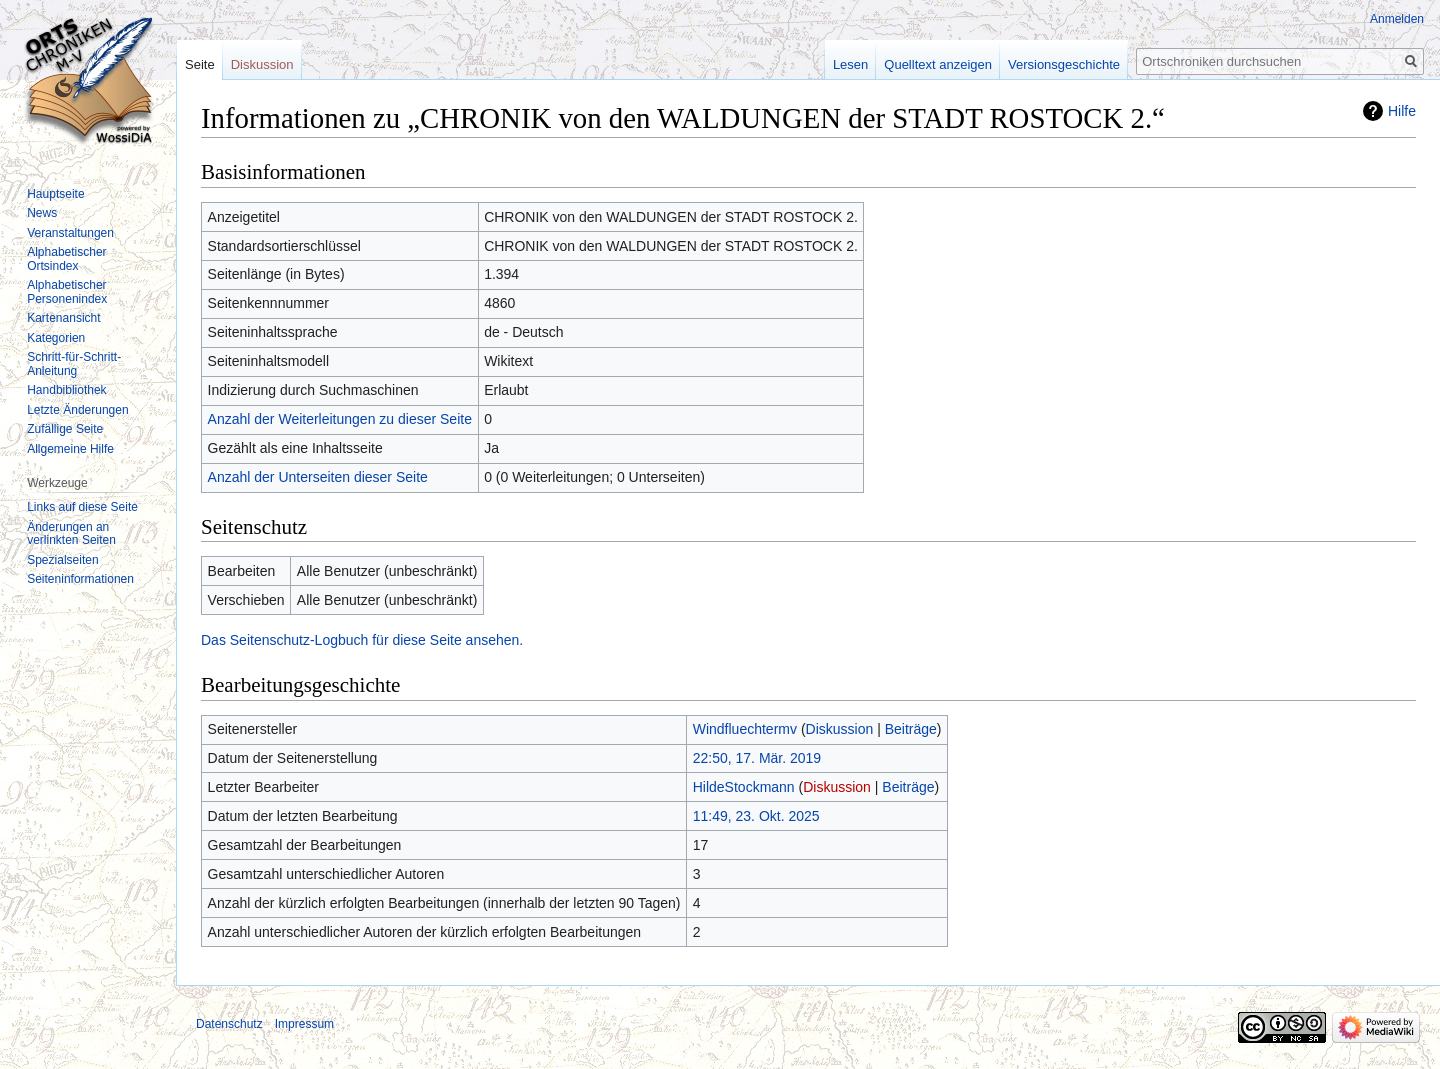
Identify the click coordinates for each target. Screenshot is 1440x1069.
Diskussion (840, 729)
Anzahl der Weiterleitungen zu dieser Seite (340, 419)
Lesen (850, 64)
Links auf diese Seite (82, 507)
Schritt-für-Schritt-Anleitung (74, 364)
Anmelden (1397, 19)
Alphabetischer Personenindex (67, 292)
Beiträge (911, 729)
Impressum (304, 1024)
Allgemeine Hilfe (70, 449)
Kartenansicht (63, 318)
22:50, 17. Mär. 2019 (757, 758)
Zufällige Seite (65, 429)
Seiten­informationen (80, 579)
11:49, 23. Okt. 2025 (756, 816)
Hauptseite (55, 194)
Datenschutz (229, 1024)
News (42, 213)
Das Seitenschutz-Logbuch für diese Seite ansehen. (362, 640)
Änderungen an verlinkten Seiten (71, 534)
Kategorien (56, 338)
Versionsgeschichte (1064, 64)
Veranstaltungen (70, 233)
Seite (200, 64)
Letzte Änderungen (77, 410)
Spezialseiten (62, 560)
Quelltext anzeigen (938, 64)
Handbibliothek (66, 390)
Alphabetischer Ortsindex (66, 259)
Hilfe (1402, 111)
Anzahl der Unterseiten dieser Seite (318, 477)
